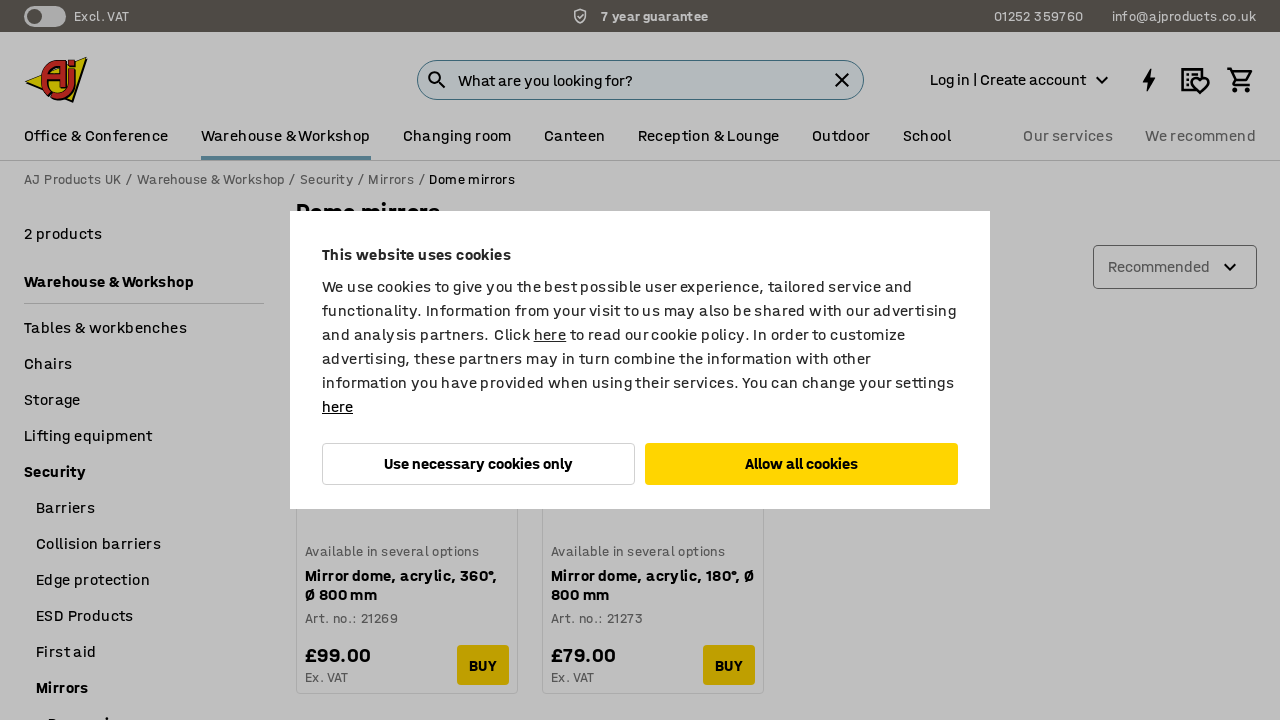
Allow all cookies (801, 463)
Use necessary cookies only (478, 463)
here (550, 334)
